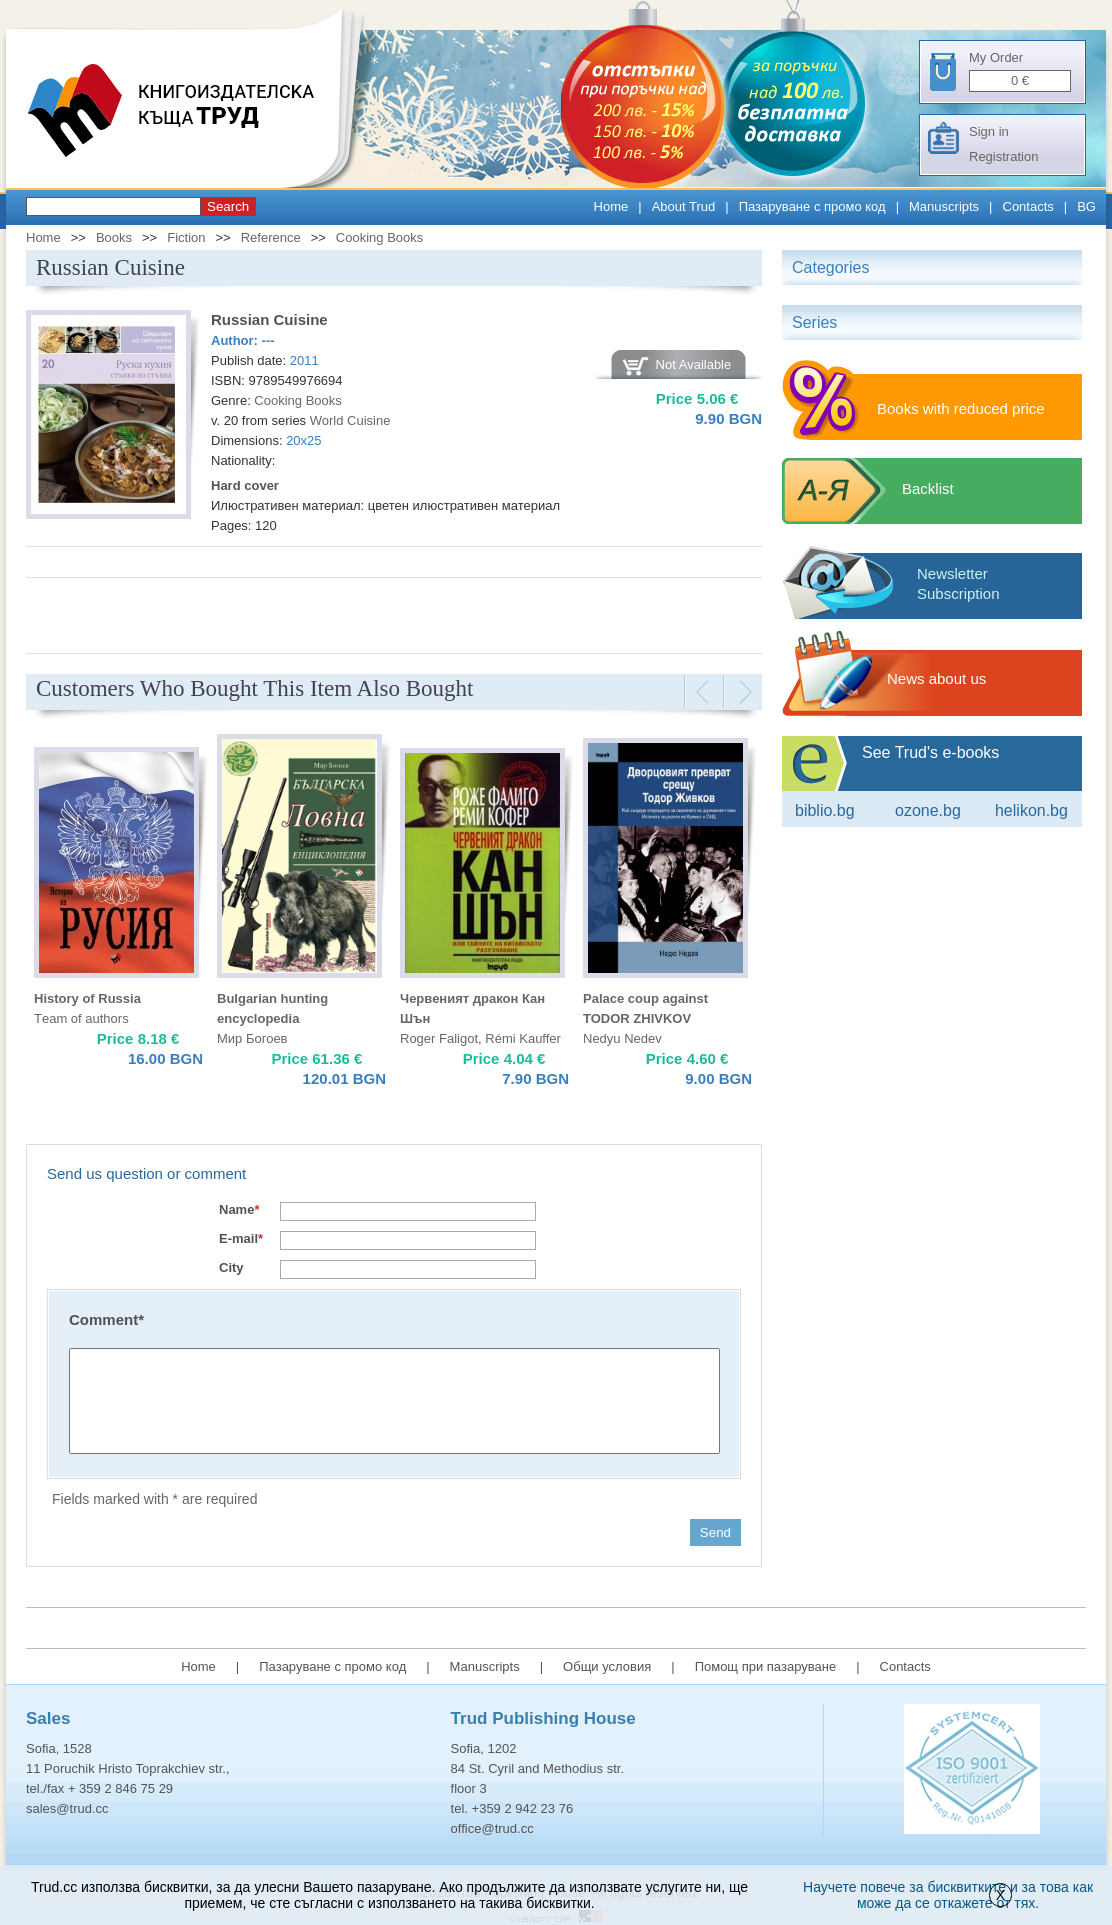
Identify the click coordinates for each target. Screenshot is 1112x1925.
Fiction (186, 237)
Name (239, 1209)
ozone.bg (928, 810)
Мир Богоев (252, 1038)
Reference (271, 237)
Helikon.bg (1031, 810)
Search (228, 206)
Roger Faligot (439, 1038)
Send (715, 1532)
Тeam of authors (81, 1018)
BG (1086, 206)
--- (268, 340)
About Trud (684, 206)
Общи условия (607, 1666)
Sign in (989, 131)
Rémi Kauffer (523, 1038)
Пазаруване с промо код (812, 206)
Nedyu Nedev (622, 1038)
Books (114, 237)
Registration (1003, 156)
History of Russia (87, 998)
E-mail (241, 1238)
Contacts (1028, 206)
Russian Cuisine (269, 319)
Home (611, 206)
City (231, 1267)
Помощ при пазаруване (766, 1666)
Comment (106, 1319)
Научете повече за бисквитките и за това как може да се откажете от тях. (948, 1895)
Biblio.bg (825, 810)
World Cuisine (350, 420)
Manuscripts (944, 206)
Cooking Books (379, 237)
